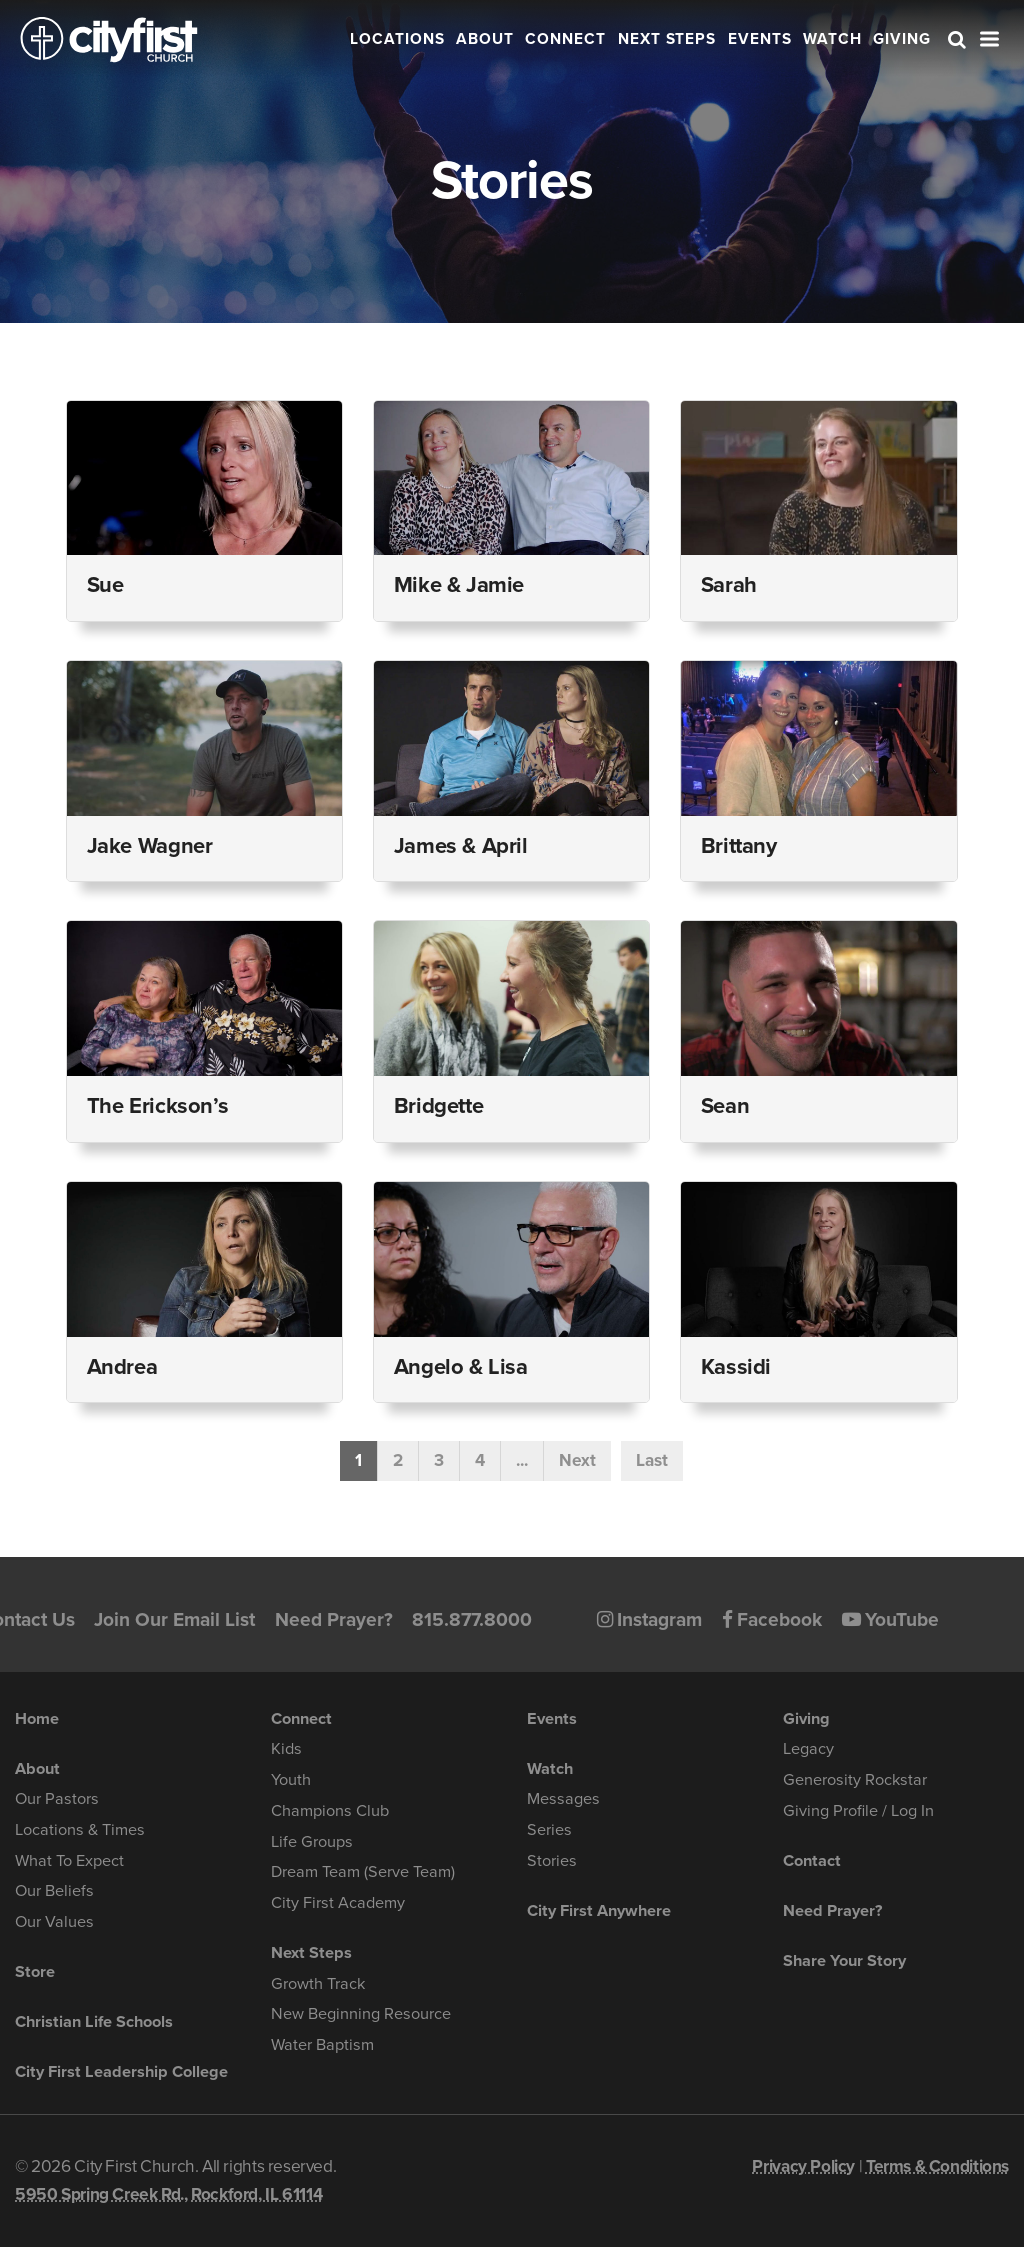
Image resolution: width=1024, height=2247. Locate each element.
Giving (902, 39)
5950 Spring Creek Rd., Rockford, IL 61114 (168, 2194)
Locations (397, 39)
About (485, 39)
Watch (832, 39)
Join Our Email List (174, 1619)
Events (760, 39)
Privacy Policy (803, 2166)
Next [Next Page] (577, 1460)
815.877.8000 (472, 1619)
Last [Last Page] (652, 1460)
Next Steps (667, 39)
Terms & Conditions (937, 2166)
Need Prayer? (334, 1619)
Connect (565, 39)
